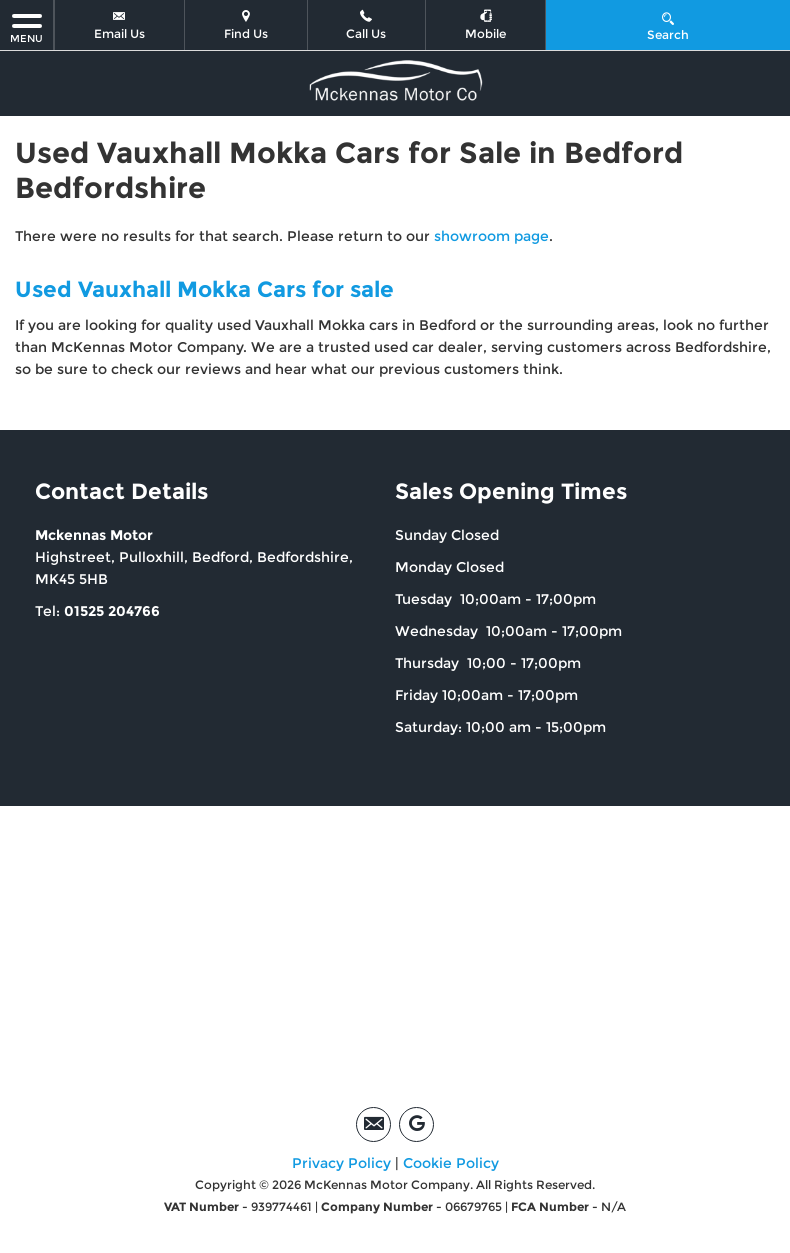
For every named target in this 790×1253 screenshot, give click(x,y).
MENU (26, 27)
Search (668, 25)
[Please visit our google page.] (416, 1124)
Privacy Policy (341, 1163)
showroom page (491, 236)
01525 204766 (112, 611)
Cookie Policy (451, 1163)
